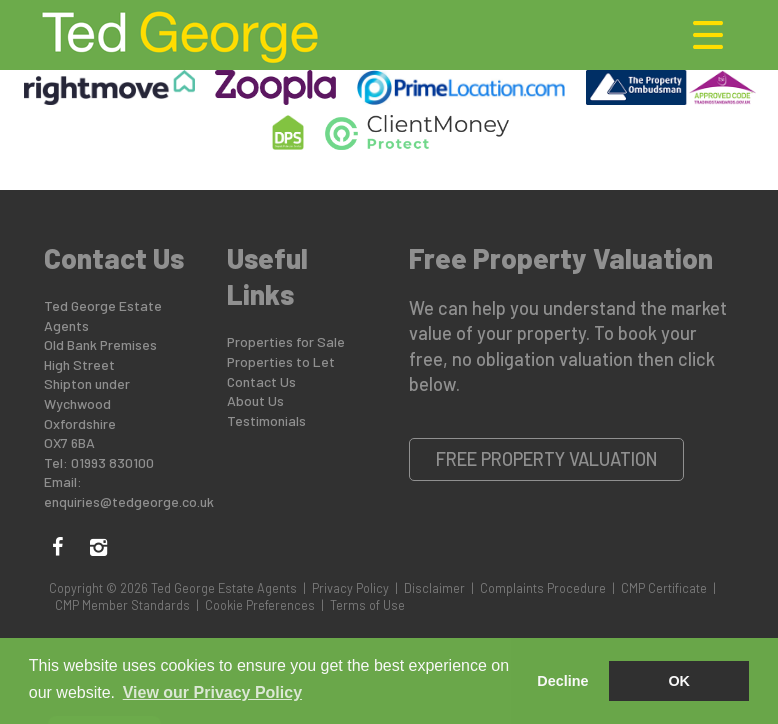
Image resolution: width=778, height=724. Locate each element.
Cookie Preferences (260, 605)
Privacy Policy (350, 588)
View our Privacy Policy (212, 692)
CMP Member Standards (122, 605)
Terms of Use (367, 605)
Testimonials (266, 420)
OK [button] (679, 681)
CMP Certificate (664, 588)
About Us (255, 400)
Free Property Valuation (547, 459)
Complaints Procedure (543, 588)
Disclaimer (434, 588)
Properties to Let (281, 361)
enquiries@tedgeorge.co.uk (129, 501)
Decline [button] (562, 681)
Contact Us (261, 381)
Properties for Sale (286, 341)
